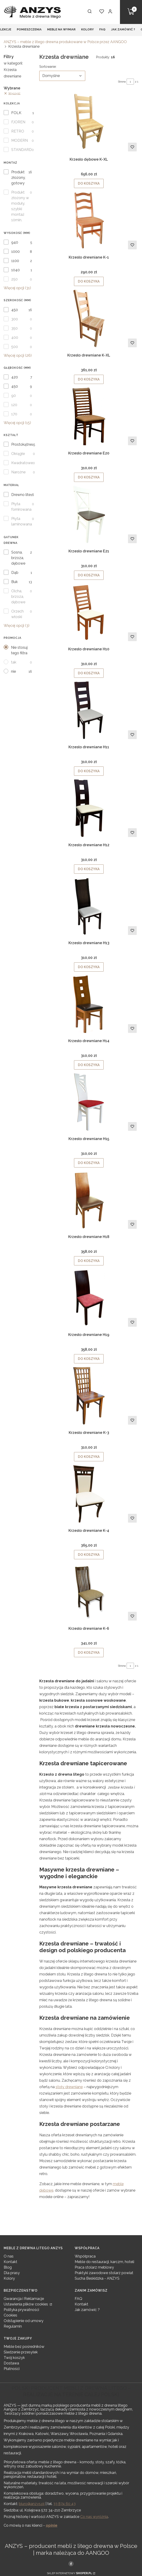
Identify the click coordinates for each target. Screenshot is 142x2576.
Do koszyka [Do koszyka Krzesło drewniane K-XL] (89, 379)
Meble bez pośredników (24, 2346)
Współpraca (85, 2256)
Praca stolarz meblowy (94, 2267)
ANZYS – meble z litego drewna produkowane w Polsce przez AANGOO (65, 42)
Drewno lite (21, 494)
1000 (15, 251)
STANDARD (21, 149)
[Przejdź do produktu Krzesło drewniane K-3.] (89, 1396)
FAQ (78, 2298)
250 (14, 279)
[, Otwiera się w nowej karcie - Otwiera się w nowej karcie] (71, 2563)
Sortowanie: (48, 66)
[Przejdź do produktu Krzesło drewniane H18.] (89, 1200)
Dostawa (11, 2363)
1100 (15, 261)
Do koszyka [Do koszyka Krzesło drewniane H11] (89, 771)
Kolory (9, 2278)
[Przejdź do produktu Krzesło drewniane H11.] (89, 710)
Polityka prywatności (21, 2310)
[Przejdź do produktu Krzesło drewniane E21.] (89, 514)
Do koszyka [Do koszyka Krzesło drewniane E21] (89, 575)
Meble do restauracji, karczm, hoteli (104, 2262)
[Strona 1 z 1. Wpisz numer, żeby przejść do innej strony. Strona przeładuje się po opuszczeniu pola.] (130, 82)
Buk (14, 582)
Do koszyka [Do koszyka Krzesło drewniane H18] (89, 1261)
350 (14, 328)
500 (14, 347)
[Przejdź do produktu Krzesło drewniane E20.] (89, 416)
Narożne (18, 472)
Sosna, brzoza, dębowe (18, 558)
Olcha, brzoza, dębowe (18, 596)
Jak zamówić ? (87, 2310)
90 (13, 395)
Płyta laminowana (21, 521)
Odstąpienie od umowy (23, 2321)
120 (14, 405)
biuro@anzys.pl (32, 2504)
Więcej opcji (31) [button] (17, 288)
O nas (9, 2256)
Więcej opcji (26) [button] (18, 355)
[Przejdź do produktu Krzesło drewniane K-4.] (89, 1494)
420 (14, 377)
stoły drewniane (69, 2087)
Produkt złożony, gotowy (18, 177)
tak (13, 662)
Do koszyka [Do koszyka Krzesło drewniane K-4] (89, 1554)
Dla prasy (12, 2273)
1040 (15, 270)
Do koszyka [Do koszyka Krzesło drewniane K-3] (89, 1457)
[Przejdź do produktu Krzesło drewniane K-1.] (89, 220)
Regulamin (13, 2326)
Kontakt (10, 2262)
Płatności (12, 2369)
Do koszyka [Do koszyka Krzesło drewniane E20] (89, 477)
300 (14, 319)
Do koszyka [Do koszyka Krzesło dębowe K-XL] (89, 183)
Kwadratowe (22, 463)
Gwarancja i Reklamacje (24, 2298)
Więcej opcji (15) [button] (17, 423)
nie (13, 671)
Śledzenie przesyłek (21, 2352)
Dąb (14, 572)
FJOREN (18, 122)
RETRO (17, 131)
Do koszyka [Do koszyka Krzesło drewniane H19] (89, 1359)
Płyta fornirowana (21, 507)
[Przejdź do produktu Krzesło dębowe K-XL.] (89, 122)
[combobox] (62, 76)
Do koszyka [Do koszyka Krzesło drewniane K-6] (89, 1652)
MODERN (19, 140)
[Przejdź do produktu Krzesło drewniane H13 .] (89, 906)
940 (14, 242)
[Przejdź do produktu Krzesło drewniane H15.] (89, 1102)
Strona (122, 81)
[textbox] (62, 76)
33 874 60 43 (64, 2504)
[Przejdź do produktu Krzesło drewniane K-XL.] (89, 318)
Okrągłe (18, 453)
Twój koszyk (14, 2357)
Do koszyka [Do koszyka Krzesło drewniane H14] (89, 1065)
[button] (131, 12)
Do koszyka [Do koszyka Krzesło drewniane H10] (89, 673)
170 (14, 414)
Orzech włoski (17, 614)
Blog (8, 2267)
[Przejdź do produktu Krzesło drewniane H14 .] (89, 1004)
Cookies (10, 2315)
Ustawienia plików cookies (26, 2304)
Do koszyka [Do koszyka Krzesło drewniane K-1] (89, 281)
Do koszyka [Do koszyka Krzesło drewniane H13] (89, 967)
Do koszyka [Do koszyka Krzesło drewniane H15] (89, 1163)
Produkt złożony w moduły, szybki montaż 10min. (20, 206)
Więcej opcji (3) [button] (16, 625)
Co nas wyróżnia (94, 2516)
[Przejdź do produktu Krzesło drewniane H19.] (89, 1298)
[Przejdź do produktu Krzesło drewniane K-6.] (89, 1592)
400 (14, 337)
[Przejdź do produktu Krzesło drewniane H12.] (89, 808)
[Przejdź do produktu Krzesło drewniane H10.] (89, 612)
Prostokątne (21, 444)
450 (14, 310)
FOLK (16, 113)
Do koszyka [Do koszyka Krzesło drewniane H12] (89, 869)
